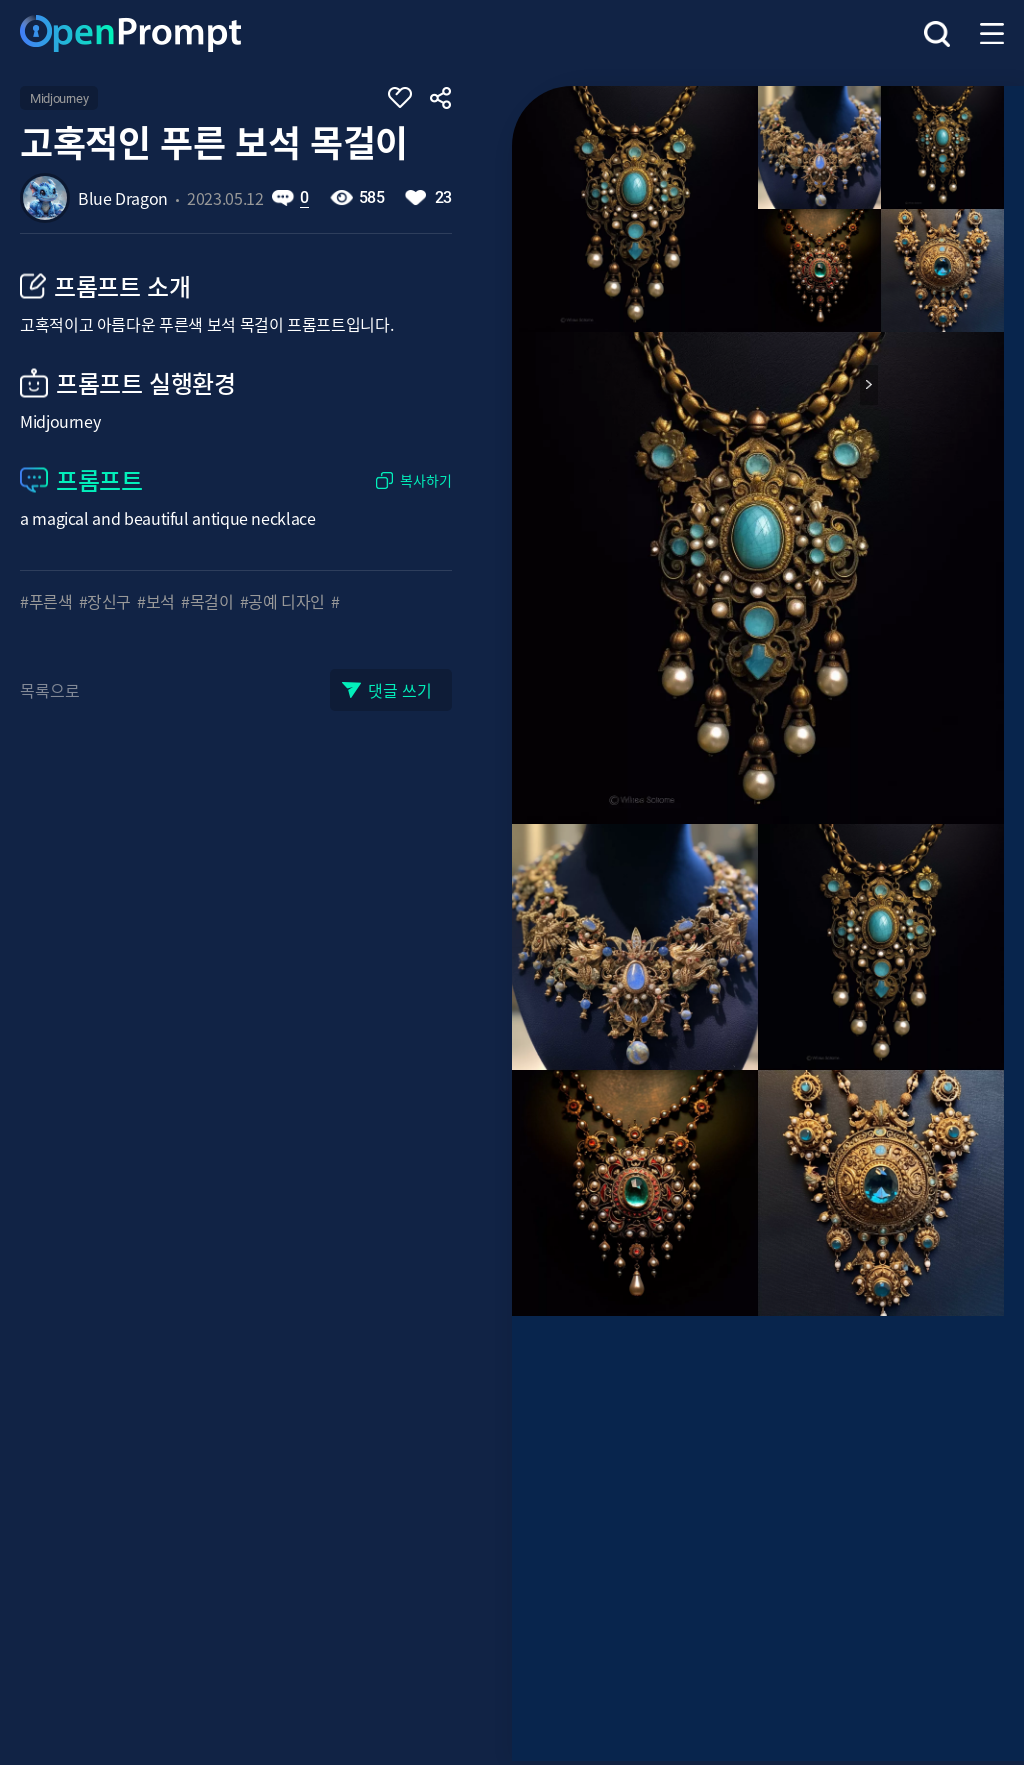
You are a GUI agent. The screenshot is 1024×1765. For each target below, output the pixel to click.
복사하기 (426, 480)
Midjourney (59, 98)
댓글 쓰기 (400, 690)
